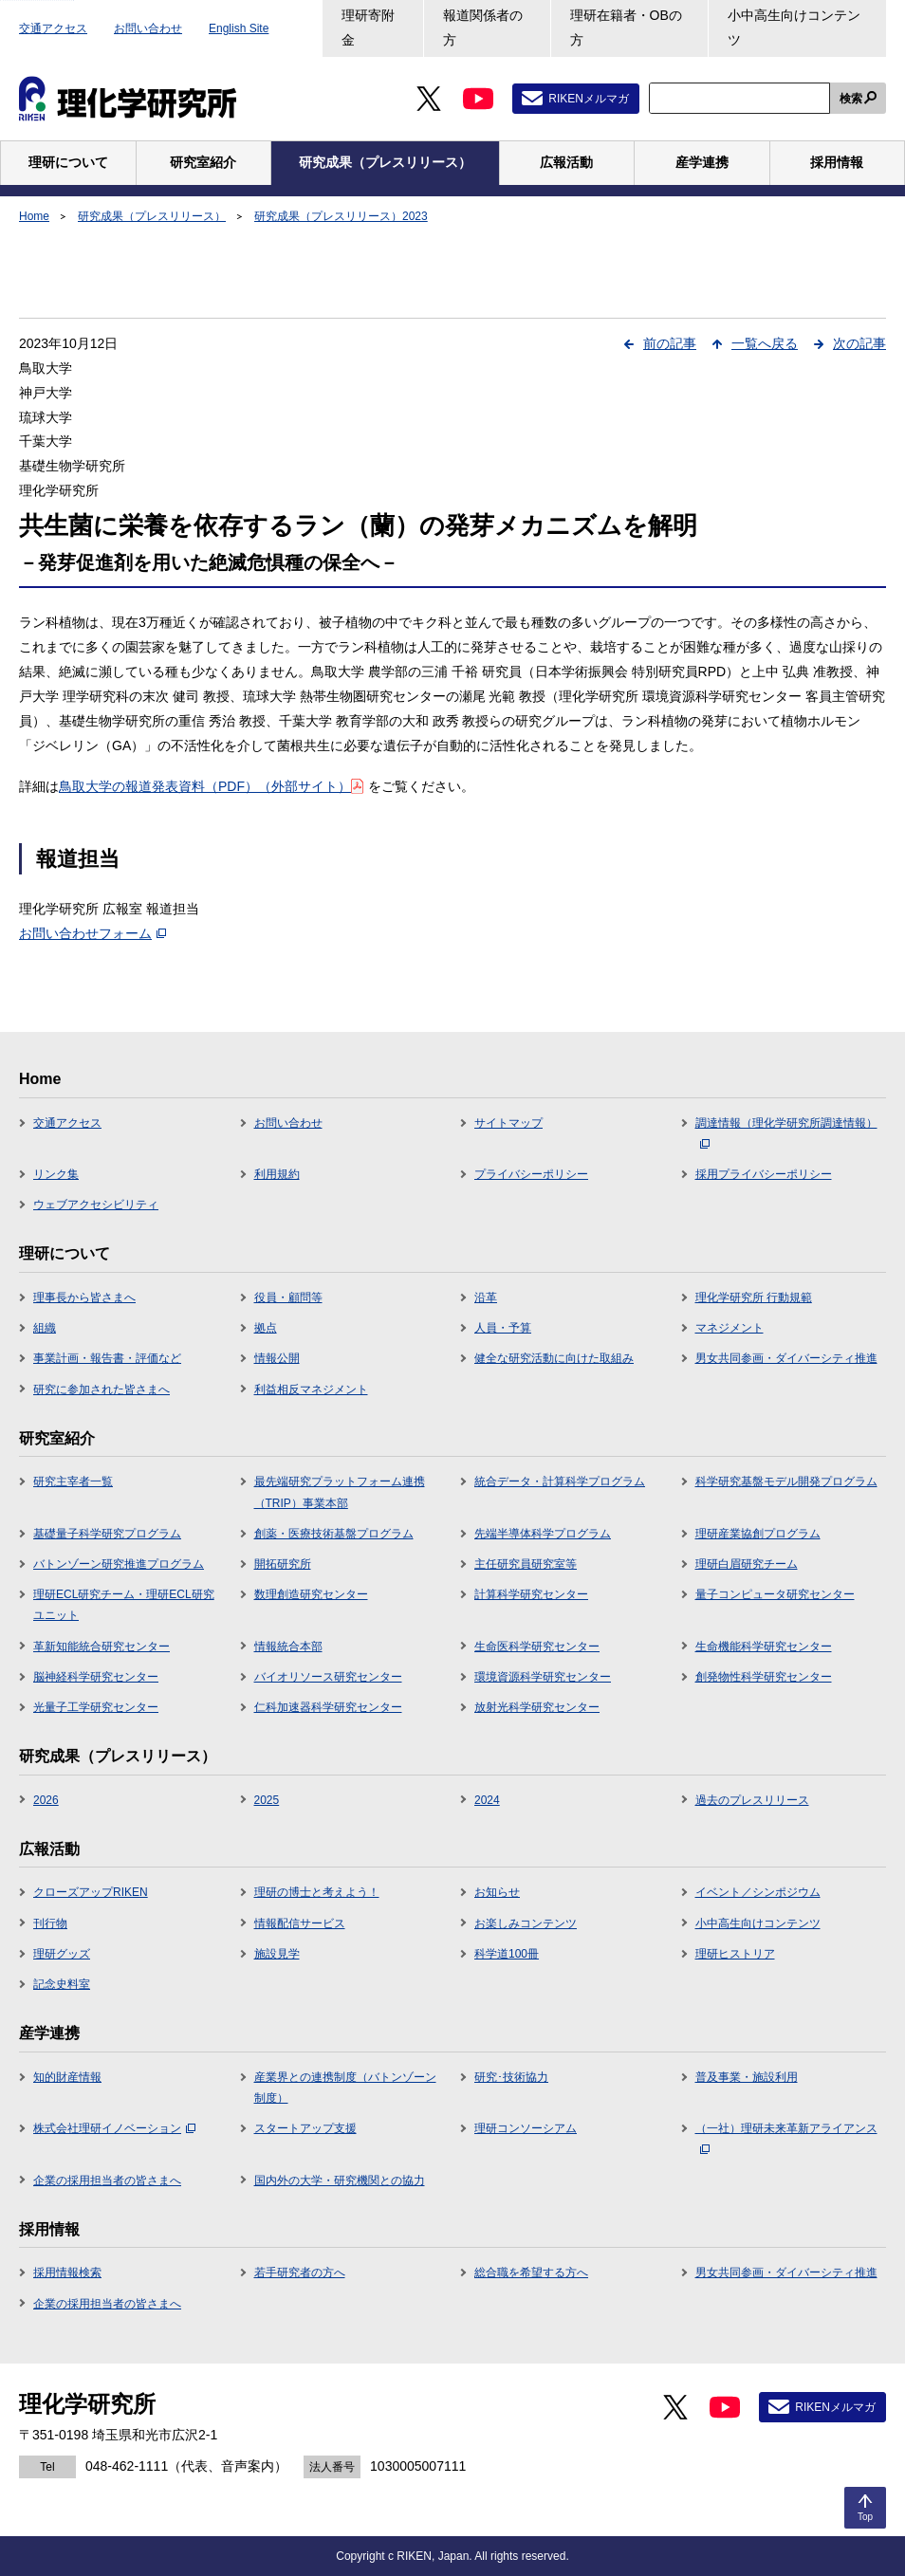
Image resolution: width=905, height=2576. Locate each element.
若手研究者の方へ (299, 2272)
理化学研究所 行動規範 (753, 1297)
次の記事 (859, 343)
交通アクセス (53, 28)
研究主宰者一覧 (73, 1481)
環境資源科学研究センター (542, 1677)
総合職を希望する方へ (531, 2272)
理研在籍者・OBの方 (626, 27)
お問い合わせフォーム (92, 933)
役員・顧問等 (288, 1297)
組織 (44, 1327)
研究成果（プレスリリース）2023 (341, 216)
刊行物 (50, 1923)
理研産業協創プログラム (758, 1533)
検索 (851, 98)
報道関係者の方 (483, 27)
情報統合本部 (288, 1646)
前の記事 (669, 343)
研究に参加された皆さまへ (101, 1389)
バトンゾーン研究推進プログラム (118, 1564)
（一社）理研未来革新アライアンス (786, 2138)
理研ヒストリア (735, 1953)
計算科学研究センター (531, 1594)
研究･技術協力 (511, 2077)
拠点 (265, 1327)
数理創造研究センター (311, 1594)
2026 (46, 1800)
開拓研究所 (282, 1564)
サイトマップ (508, 1123)
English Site (238, 28)
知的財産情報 (67, 2077)
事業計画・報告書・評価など (107, 1358)
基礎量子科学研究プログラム (107, 1533)
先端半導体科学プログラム (542, 1533)
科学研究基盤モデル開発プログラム (786, 1481)
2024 (487, 1800)
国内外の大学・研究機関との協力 (339, 2180)
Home (34, 216)
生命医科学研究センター (537, 1646)
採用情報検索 (67, 2272)
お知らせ (497, 1892)
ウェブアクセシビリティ (95, 1204)
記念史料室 (61, 1984)
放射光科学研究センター (537, 1707)
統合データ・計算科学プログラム (559, 1481)
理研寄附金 (368, 27)
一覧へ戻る (764, 343)
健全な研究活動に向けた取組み (554, 1358)
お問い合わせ (148, 28)
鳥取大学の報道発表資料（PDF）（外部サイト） (211, 786)
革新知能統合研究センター (101, 1646)
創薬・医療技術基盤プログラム (334, 1533)
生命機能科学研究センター (763, 1646)
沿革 (485, 1297)
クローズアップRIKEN (90, 1892)
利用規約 (277, 1174)
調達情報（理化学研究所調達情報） (786, 1132)
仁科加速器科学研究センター (328, 1707)
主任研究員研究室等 (525, 1564)
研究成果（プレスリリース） (152, 216)
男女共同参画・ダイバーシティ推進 (786, 1358)
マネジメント (729, 1327)
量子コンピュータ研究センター (775, 1594)
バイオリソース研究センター (328, 1677)
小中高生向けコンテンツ (794, 27)
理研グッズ (61, 1953)
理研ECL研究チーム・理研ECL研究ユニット (123, 1605)
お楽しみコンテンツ (525, 1923)
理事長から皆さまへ (84, 1297)
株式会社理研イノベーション (114, 2128)
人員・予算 (502, 1327)
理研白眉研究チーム (746, 1564)
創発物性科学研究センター (763, 1677)
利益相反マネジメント (311, 1389)
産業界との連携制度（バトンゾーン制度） (345, 2087)
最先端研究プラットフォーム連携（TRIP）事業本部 (339, 1492)
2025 (267, 1800)
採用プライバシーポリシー (763, 1174)
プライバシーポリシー (531, 1174)
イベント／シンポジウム (758, 1892)
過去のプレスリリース (752, 1800)
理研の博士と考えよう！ (316, 1892)
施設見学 (277, 1953)
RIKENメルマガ (588, 98)
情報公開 (277, 1358)
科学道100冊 (506, 1953)
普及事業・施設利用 (746, 2077)
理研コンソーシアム (525, 2128)
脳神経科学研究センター (95, 1677)
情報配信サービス (299, 1923)
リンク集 (56, 1174)
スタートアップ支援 (305, 2128)
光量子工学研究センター (95, 1707)
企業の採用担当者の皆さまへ (107, 2180)
